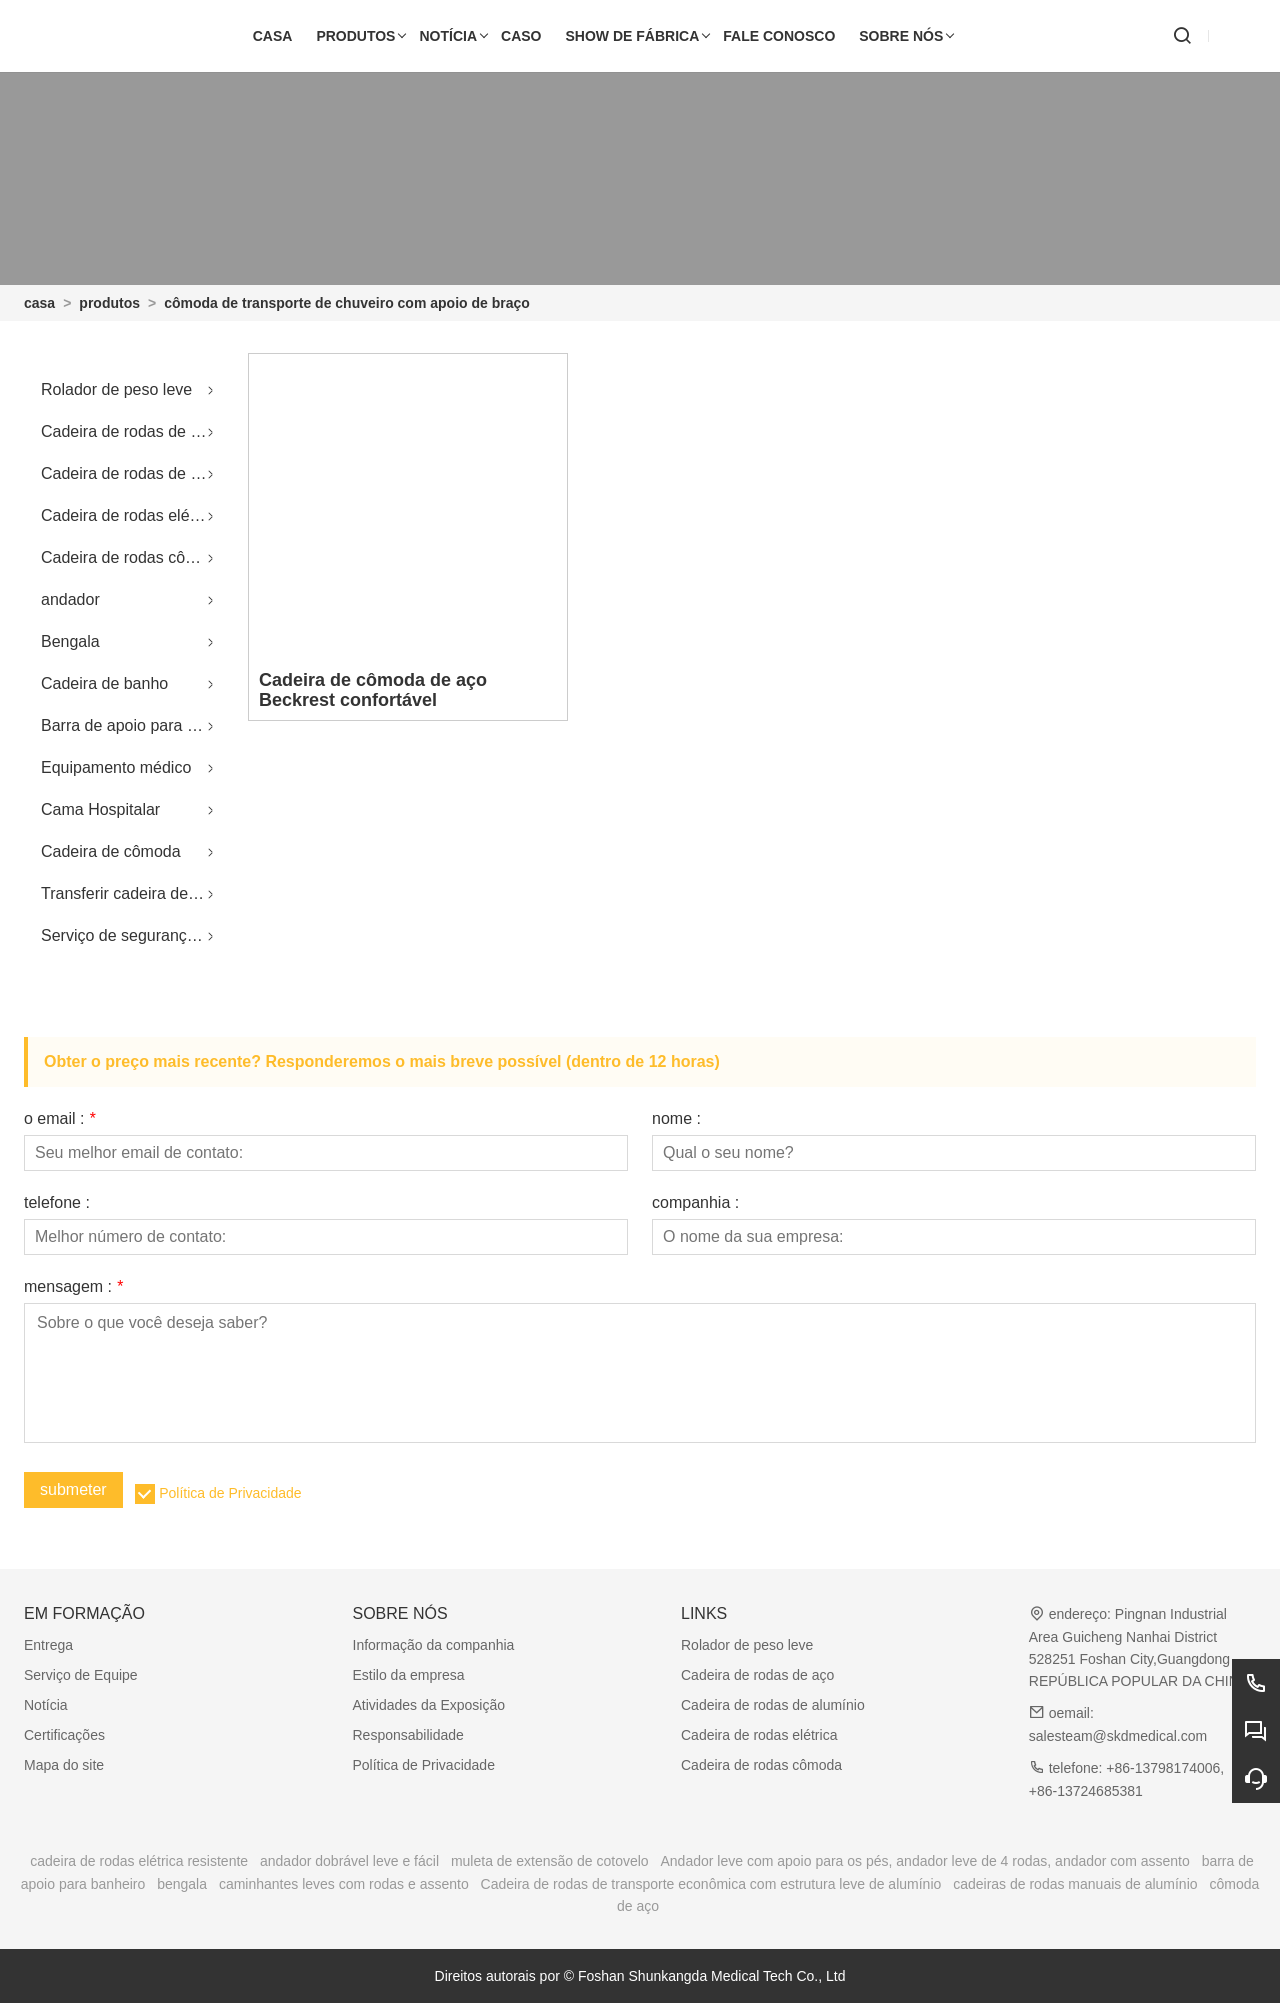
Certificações (64, 1735)
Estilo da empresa (409, 1675)
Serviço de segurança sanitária (132, 935)
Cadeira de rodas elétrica (130, 515)
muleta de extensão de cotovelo (550, 1861)
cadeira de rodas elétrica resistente (139, 1861)
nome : (676, 1119)
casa (39, 303)
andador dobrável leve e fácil (349, 1861)
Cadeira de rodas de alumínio (132, 473)
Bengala (70, 641)
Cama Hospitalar (100, 809)
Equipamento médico (116, 767)
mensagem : (73, 1287)
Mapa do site (64, 1765)
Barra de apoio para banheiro (132, 725)
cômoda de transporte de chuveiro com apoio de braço (347, 303)
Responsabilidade (408, 1735)
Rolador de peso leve (116, 389)
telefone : (57, 1203)
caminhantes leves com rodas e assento (344, 1884)
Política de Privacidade (230, 1493)
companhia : (695, 1203)
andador (70, 599)
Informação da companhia (434, 1645)
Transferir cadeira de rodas (132, 893)
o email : (59, 1119)
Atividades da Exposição (429, 1705)
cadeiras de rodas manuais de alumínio (1075, 1884)
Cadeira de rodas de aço (128, 431)
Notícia (46, 1705)
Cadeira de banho (104, 683)
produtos (109, 303)
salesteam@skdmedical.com (1118, 1736)
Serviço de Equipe (81, 1675)
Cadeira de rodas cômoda (132, 557)
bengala (182, 1884)
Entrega (48, 1645)
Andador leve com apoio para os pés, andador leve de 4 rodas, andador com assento (925, 1861)
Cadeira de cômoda (111, 851)
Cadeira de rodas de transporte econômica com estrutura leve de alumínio (711, 1884)
